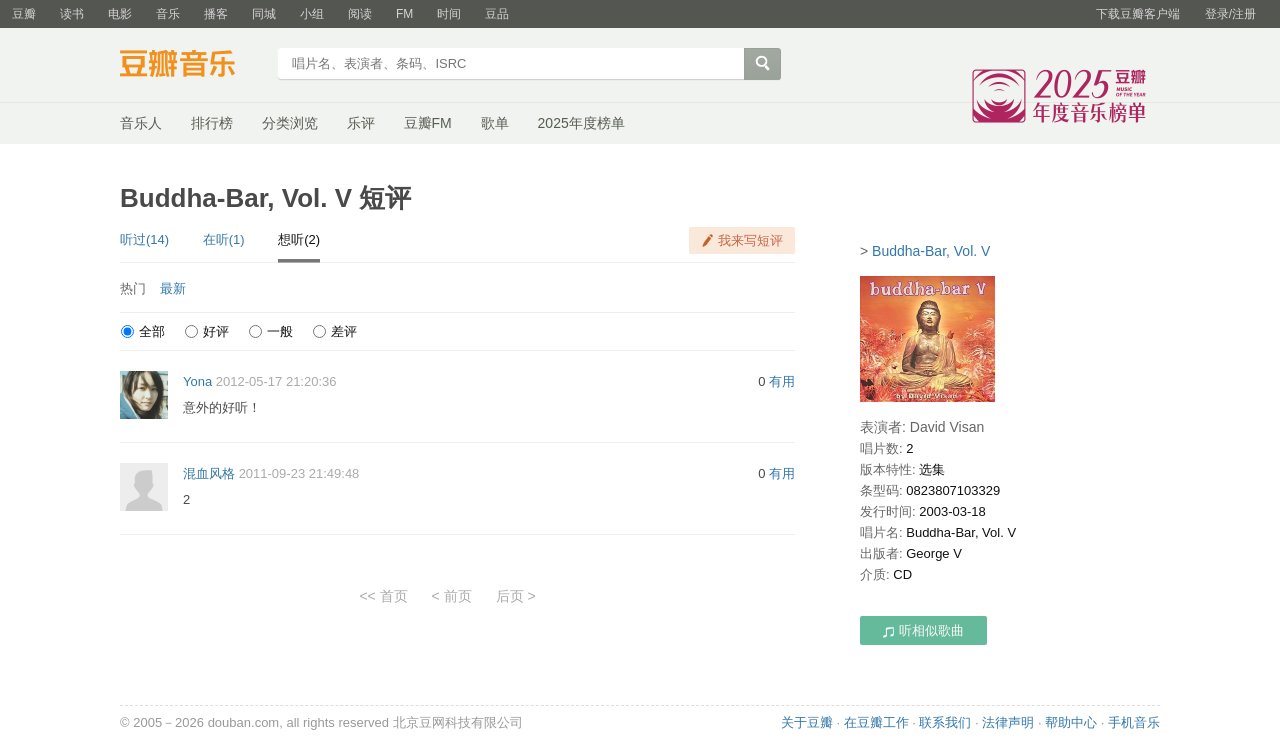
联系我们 (945, 722)
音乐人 (141, 123)
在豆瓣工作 (876, 722)
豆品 (497, 14)
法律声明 (1008, 722)
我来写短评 (750, 240)
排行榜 (212, 123)
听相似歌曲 (924, 630)
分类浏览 (290, 123)
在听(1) (224, 239)
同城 (264, 14)
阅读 (360, 14)
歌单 (495, 123)
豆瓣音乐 (192, 66)
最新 (173, 288)
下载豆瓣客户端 (1138, 14)
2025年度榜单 (581, 123)
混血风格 (209, 473)
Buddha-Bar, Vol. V (931, 251)
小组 (312, 14)
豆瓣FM (428, 123)
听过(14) (144, 239)
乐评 (361, 123)
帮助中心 (1071, 722)
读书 (72, 14)
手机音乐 (1134, 722)
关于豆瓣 (807, 722)
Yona (197, 381)
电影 (120, 14)
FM (404, 14)
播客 (216, 14)
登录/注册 (1230, 14)
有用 (782, 381)
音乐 (168, 14)
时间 (449, 14)
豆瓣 (24, 14)
